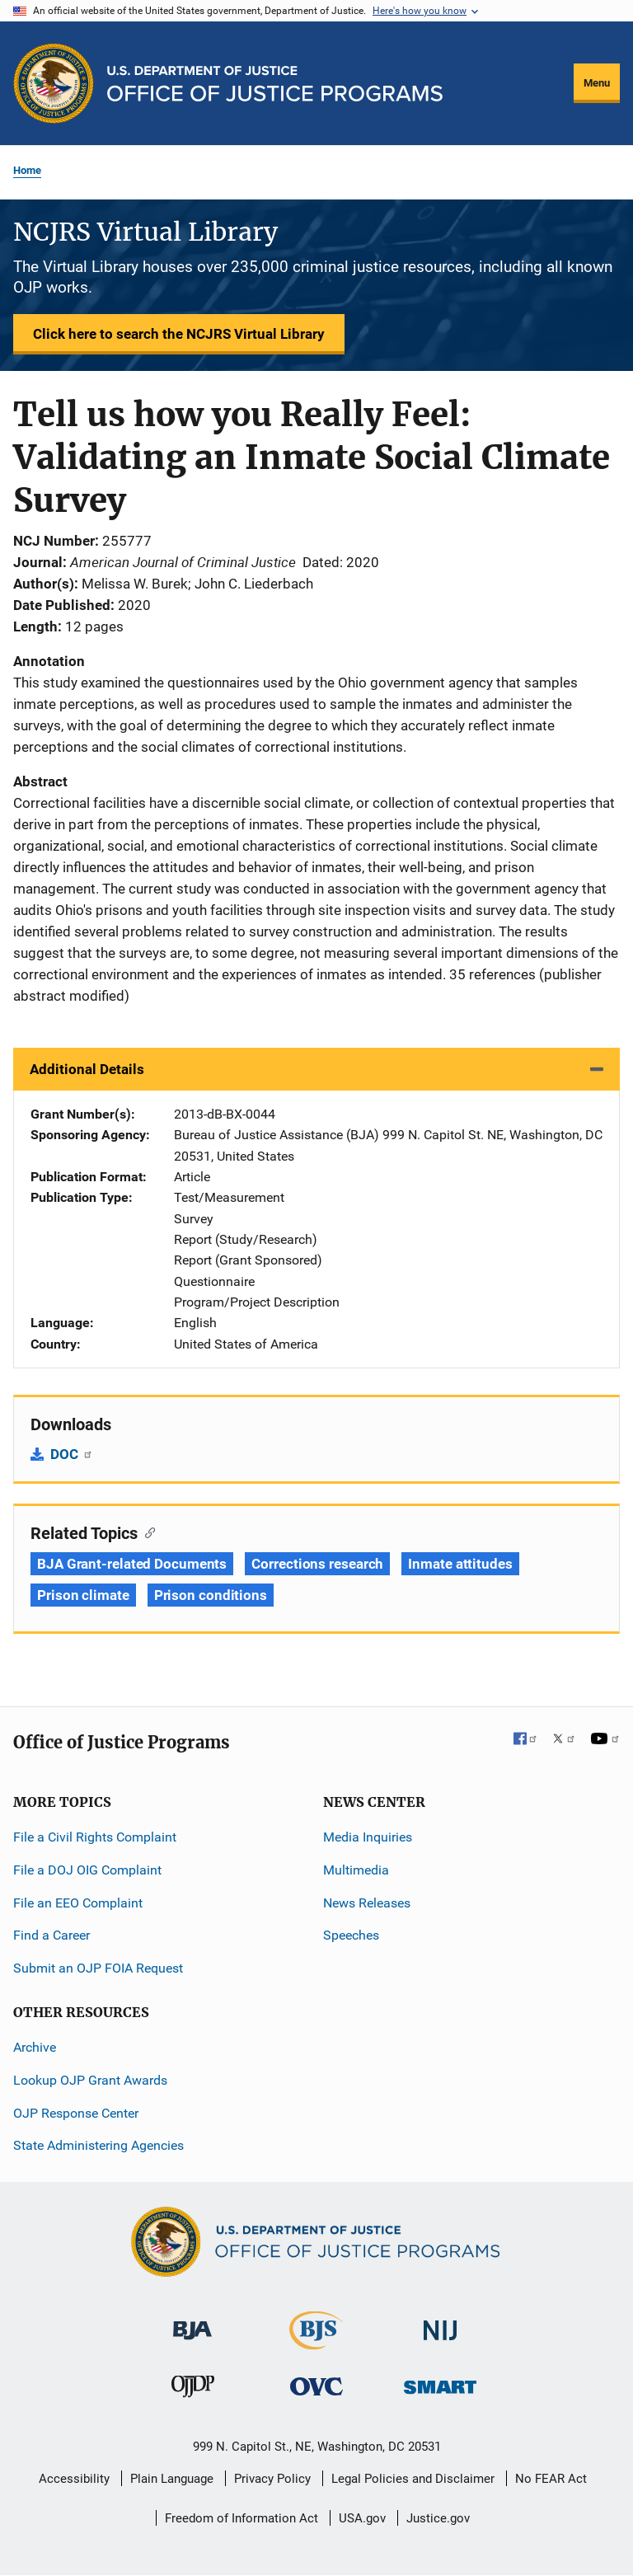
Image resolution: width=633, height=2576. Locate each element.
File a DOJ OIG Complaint (87, 1870)
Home (27, 170)
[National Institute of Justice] (440, 2323)
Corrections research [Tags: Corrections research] (317, 1563)
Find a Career (51, 1935)
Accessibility (74, 2478)
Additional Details (87, 1069)
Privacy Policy (272, 2478)
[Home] (275, 83)
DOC (71, 1454)
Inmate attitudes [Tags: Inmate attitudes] (460, 1563)
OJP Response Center (75, 2113)
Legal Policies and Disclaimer (413, 2478)
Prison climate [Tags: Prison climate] (83, 1595)
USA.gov (362, 2518)
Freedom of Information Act (241, 2518)
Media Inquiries (367, 1837)
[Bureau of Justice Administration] (192, 2322)
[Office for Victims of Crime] (316, 2386)
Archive (34, 2047)
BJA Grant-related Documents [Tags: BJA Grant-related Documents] (132, 1563)
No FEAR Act (551, 2478)
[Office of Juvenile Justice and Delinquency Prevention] (192, 2390)
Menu (597, 83)
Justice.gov (438, 2518)
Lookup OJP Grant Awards (90, 2080)
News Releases (366, 1903)
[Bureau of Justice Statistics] (316, 2342)
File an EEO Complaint (78, 1903)
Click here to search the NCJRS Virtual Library (179, 334)
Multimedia (356, 1870)
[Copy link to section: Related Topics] (146, 1531)
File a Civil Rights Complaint (94, 1837)
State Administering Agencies (98, 2145)
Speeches (351, 1935)
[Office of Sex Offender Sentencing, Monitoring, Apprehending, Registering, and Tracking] (440, 2383)
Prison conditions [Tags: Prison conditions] (210, 1595)
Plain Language (171, 2478)
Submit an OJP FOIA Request (98, 1968)
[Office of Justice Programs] (53, 83)
